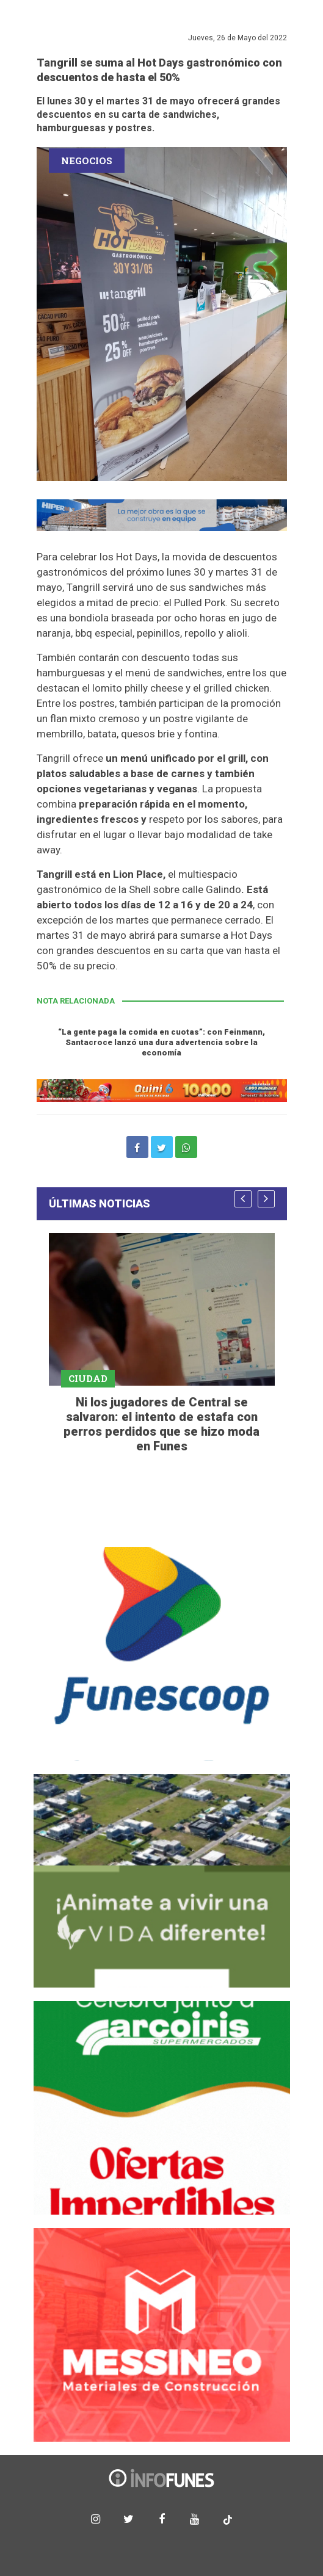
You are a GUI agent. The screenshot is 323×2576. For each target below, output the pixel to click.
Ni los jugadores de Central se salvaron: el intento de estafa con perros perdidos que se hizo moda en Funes (161, 1424)
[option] (162, 1344)
